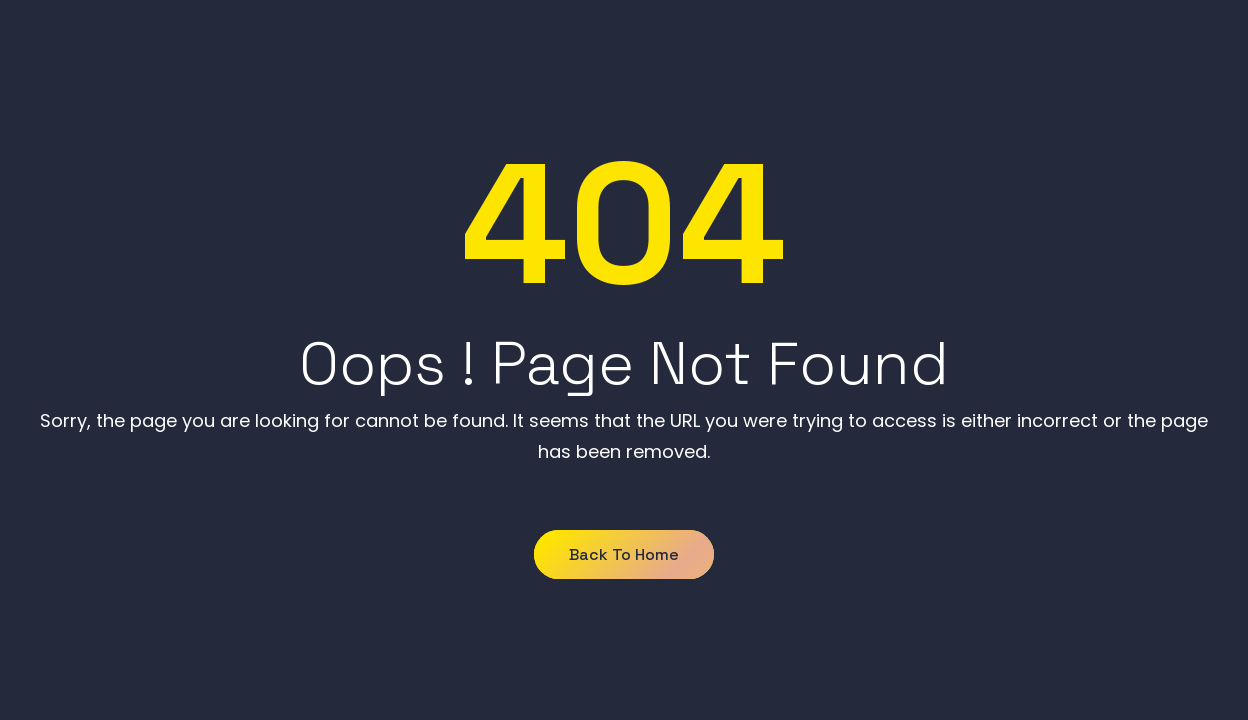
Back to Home (624, 554)
